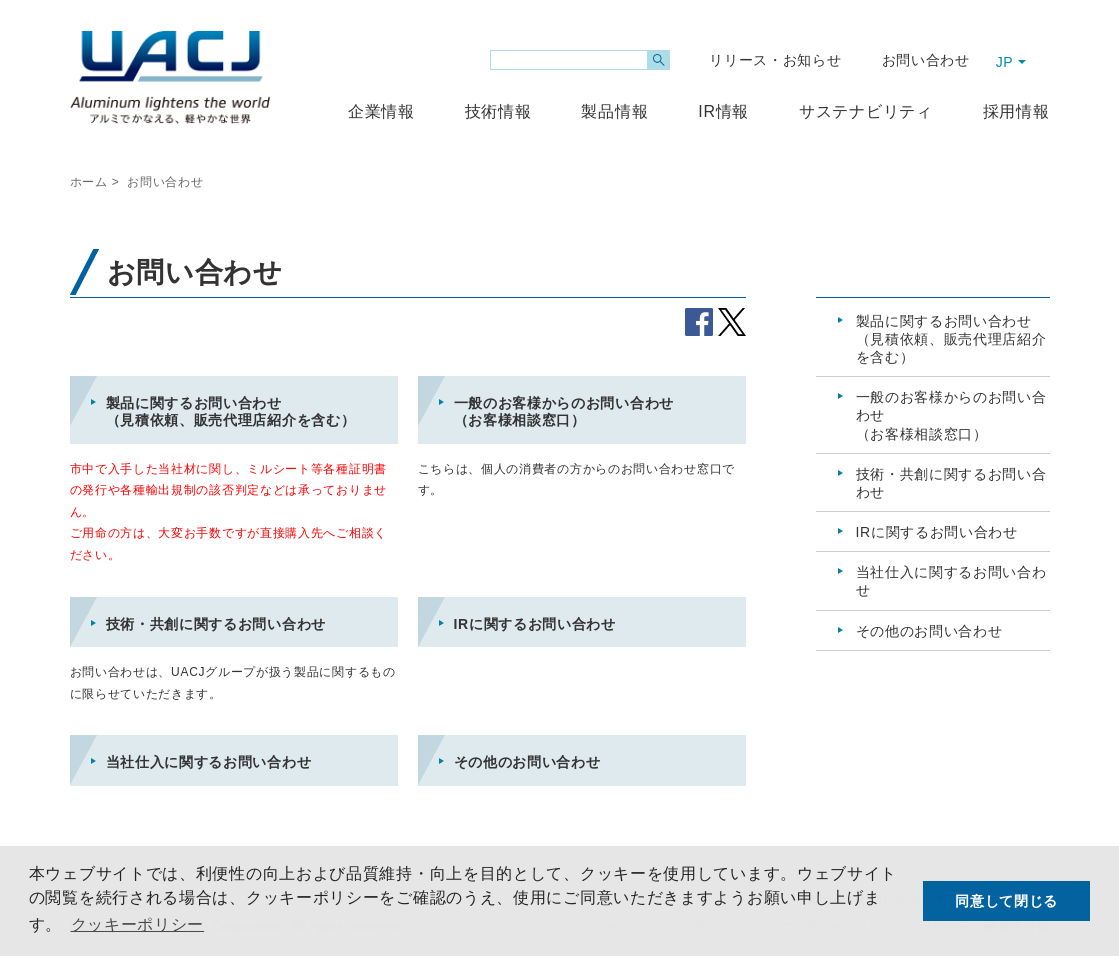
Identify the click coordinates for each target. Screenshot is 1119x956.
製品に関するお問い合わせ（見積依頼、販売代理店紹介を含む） (231, 412)
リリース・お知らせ (775, 60)
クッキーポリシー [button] (138, 924)
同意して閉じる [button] (1006, 901)
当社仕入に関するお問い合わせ (209, 762)
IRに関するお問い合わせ (535, 624)
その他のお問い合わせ (527, 762)
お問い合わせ (926, 60)
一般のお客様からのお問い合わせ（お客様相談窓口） (564, 412)
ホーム (89, 182)
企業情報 (381, 111)
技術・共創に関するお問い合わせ (216, 624)
